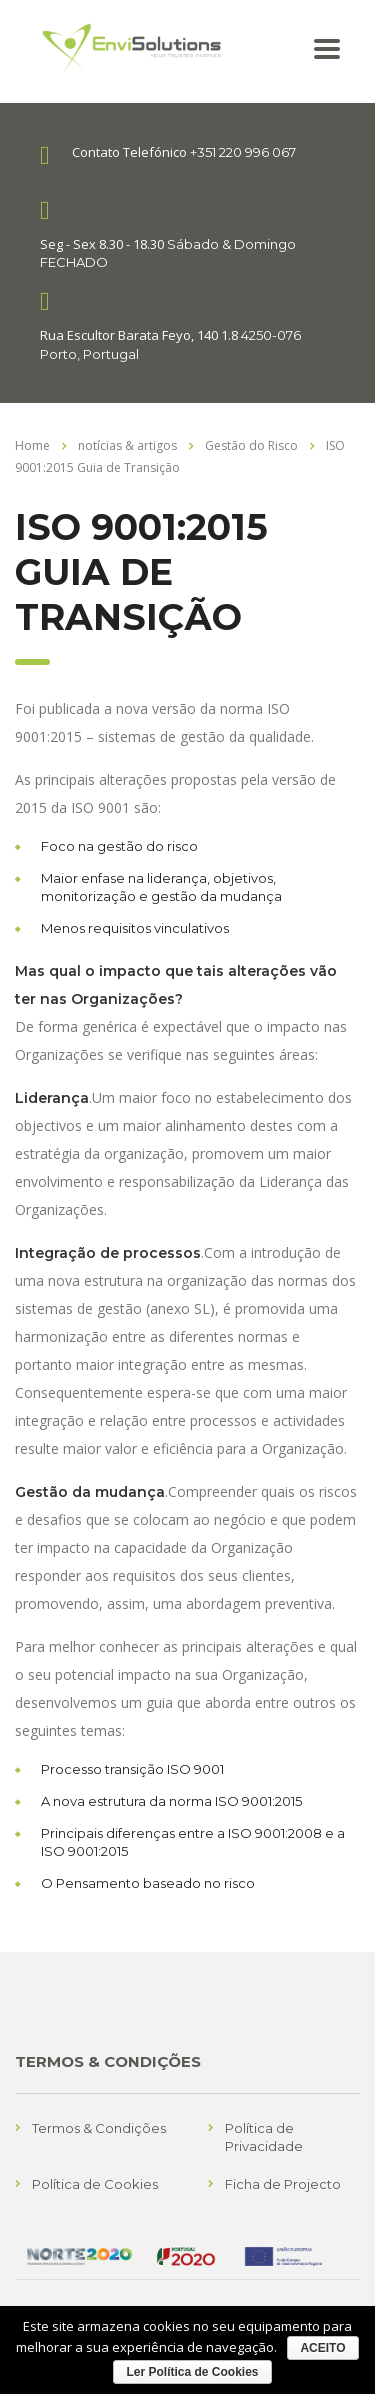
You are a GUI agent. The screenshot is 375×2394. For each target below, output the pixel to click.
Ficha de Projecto (283, 2184)
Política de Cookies (95, 2184)
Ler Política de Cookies (192, 2372)
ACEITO (322, 2348)
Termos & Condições (99, 2128)
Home (32, 445)
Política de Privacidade (264, 2137)
